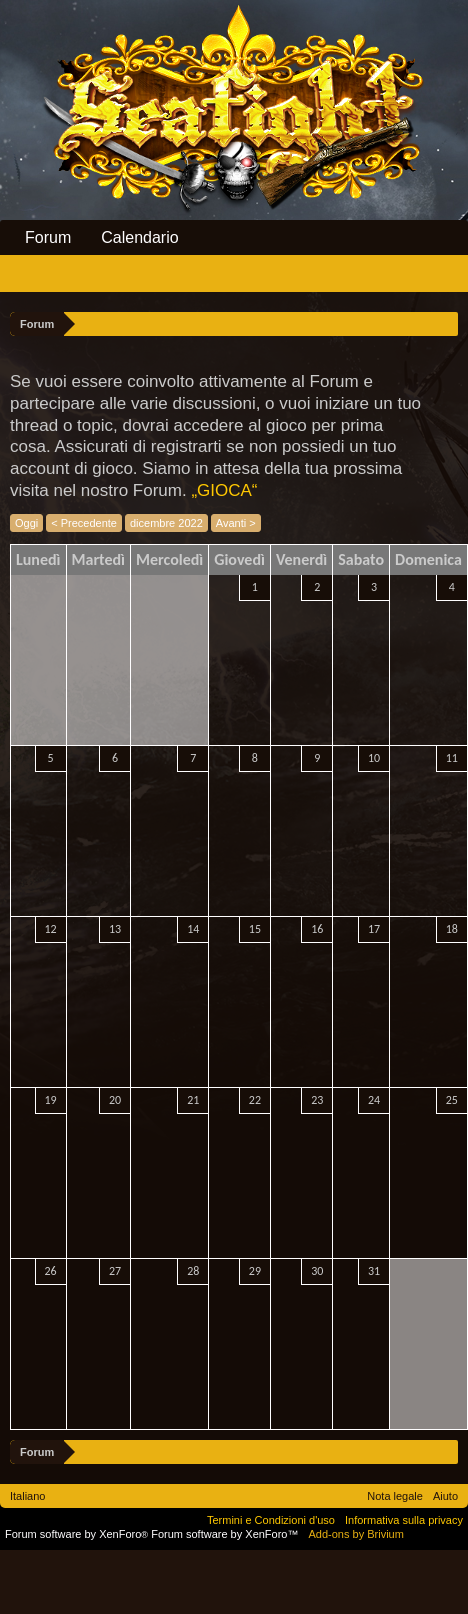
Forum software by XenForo (78, 1534)
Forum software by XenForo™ (224, 1534)
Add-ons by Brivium (356, 1534)
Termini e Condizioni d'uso (271, 1520)
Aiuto (445, 1496)
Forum (48, 237)
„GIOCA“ (224, 490)
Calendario (139, 237)
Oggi (26, 523)
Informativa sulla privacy (404, 1520)
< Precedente (84, 523)
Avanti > (236, 523)
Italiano (27, 1496)
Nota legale (395, 1496)
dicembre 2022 (166, 523)
